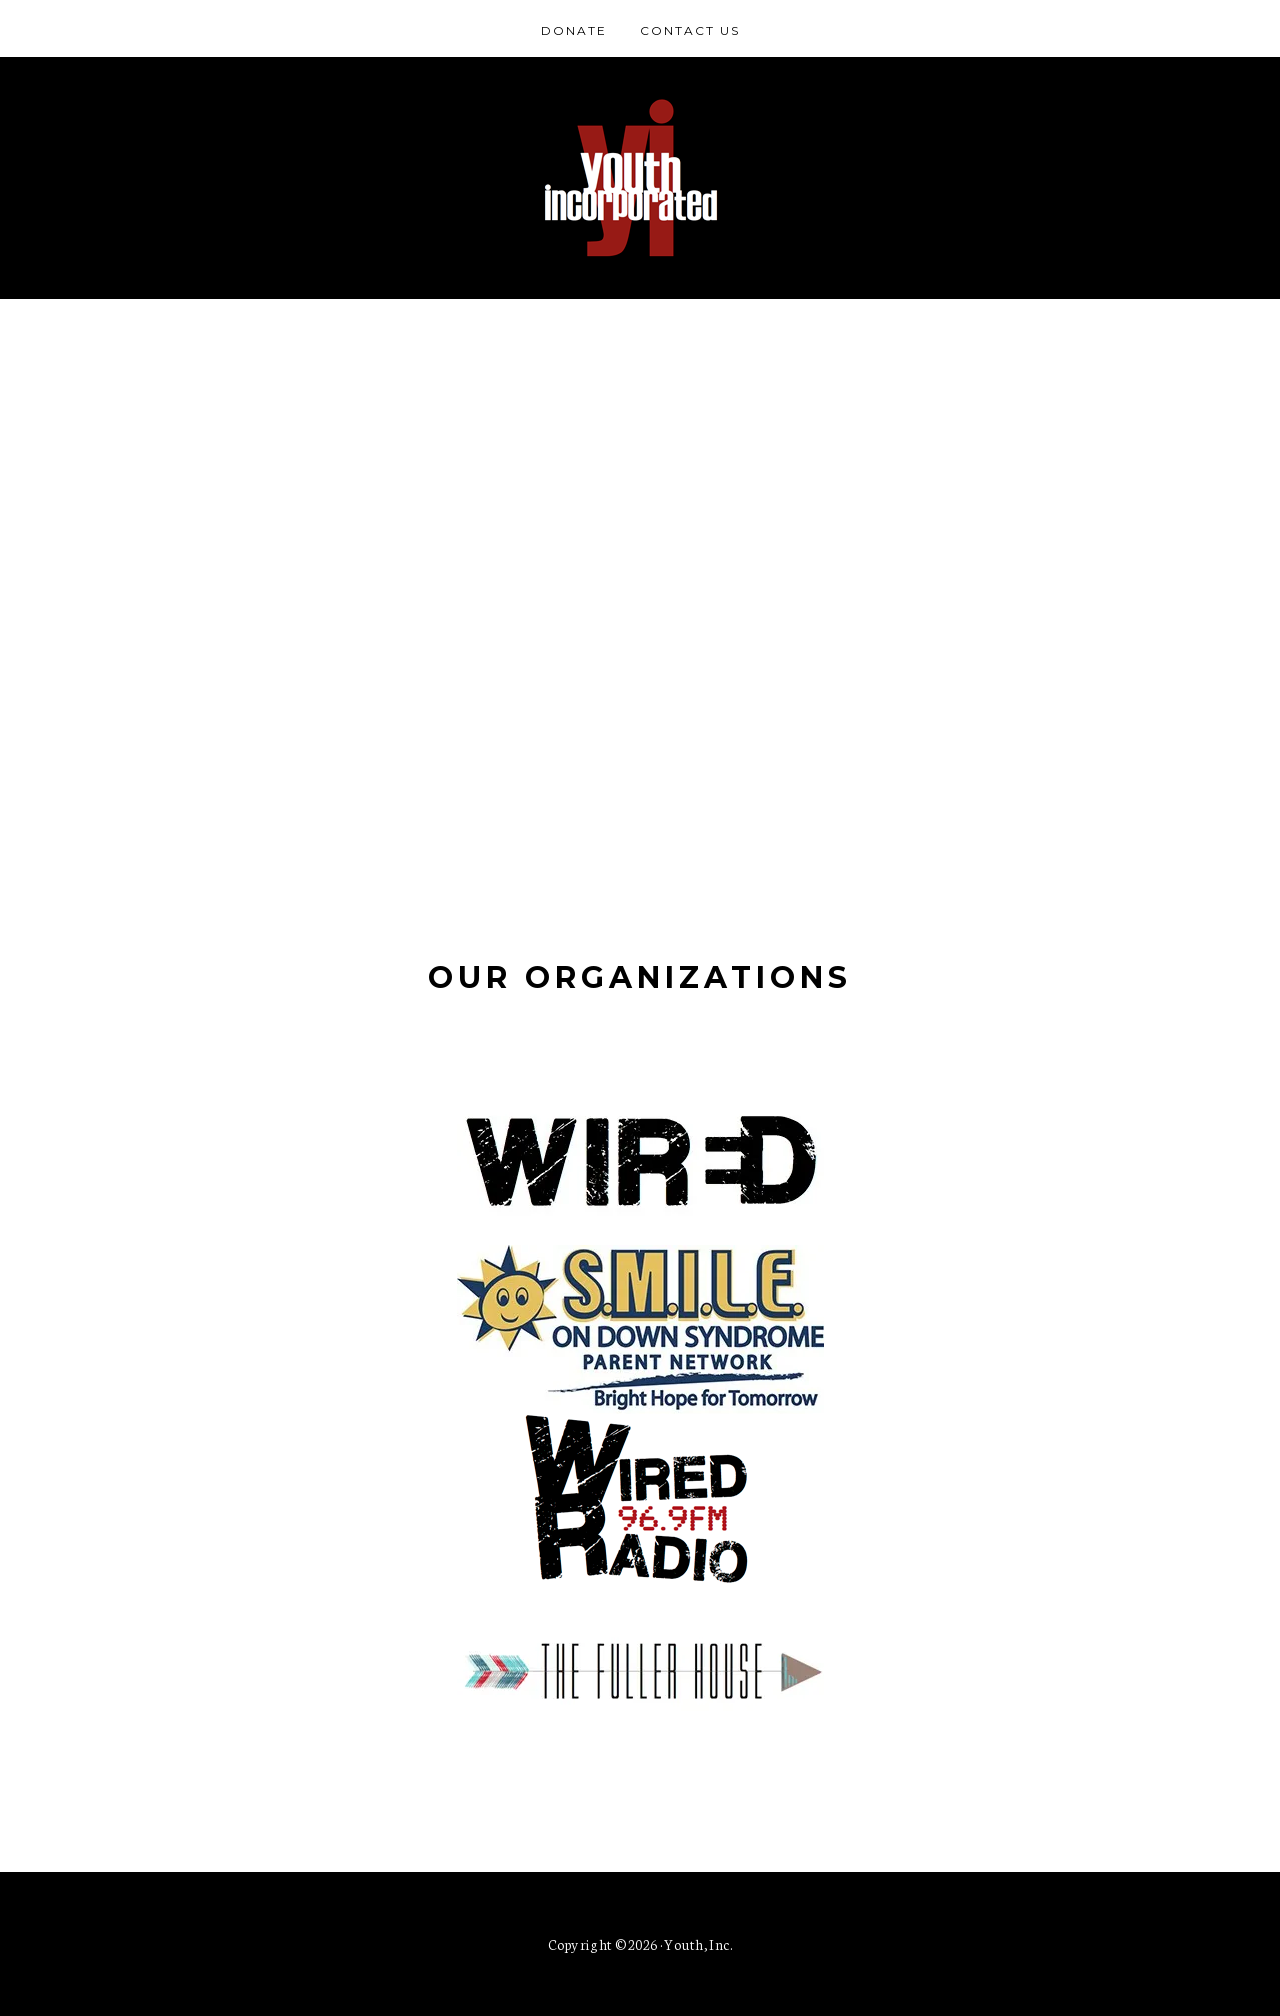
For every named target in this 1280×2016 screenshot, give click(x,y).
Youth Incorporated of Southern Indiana (640, 178)
